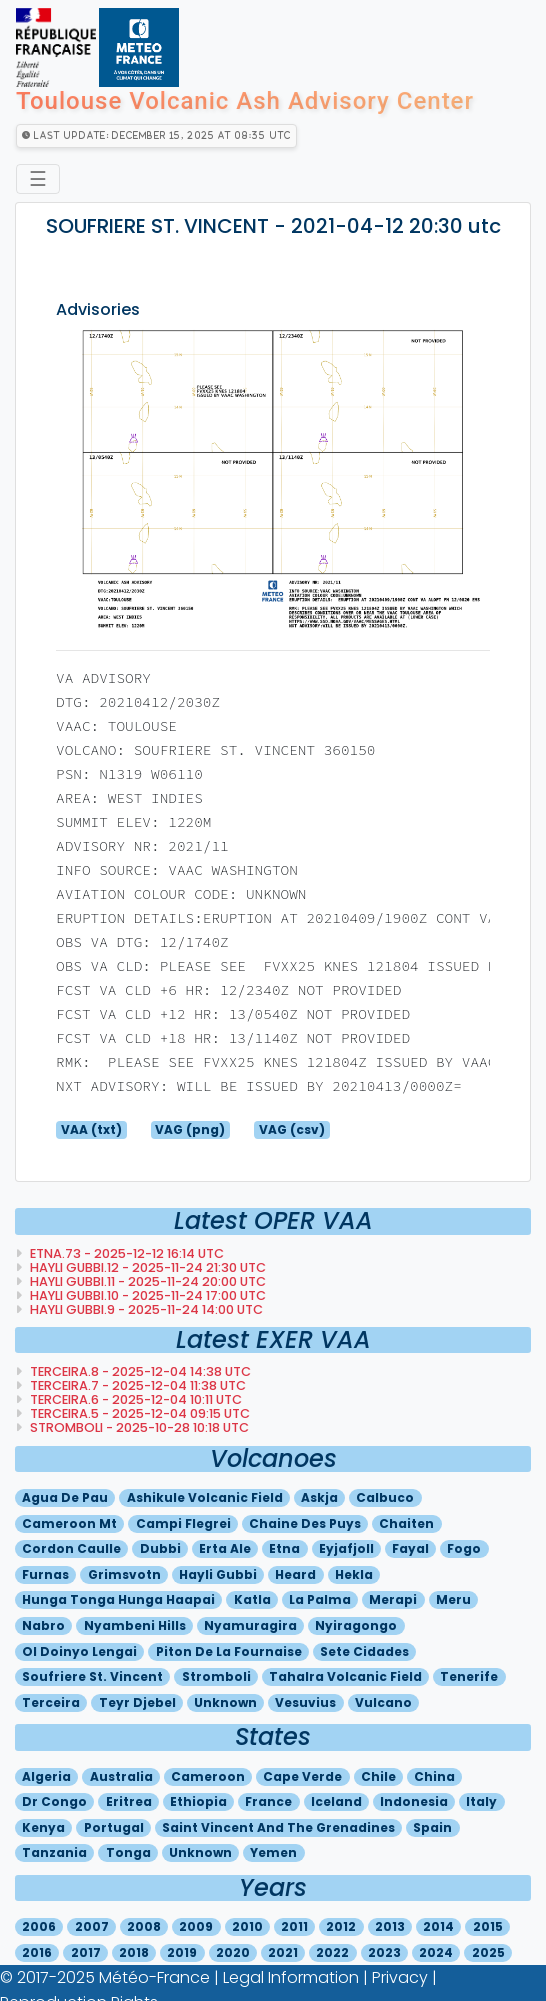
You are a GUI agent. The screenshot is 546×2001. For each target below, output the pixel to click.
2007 (92, 1926)
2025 (488, 1952)
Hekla (354, 1574)
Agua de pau (65, 1497)
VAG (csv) (292, 1129)
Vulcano (383, 1702)
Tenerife (469, 1676)
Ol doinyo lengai (79, 1651)
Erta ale (225, 1548)
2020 (233, 1952)
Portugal (114, 1827)
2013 (390, 1926)
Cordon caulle (71, 1548)
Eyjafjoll (346, 1548)
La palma (320, 1599)
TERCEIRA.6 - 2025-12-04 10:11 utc (134, 1399)
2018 (134, 1952)
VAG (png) (190, 1129)
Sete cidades (364, 1651)
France (268, 1801)
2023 (384, 1952)
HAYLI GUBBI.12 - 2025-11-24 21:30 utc (146, 1267)
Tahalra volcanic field (345, 1676)
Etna (284, 1548)
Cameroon (208, 1776)
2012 (341, 1926)
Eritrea (129, 1801)
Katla (252, 1599)
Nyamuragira (250, 1625)
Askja (319, 1497)
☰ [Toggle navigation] (38, 179)
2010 (247, 1926)
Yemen (273, 1852)
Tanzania (54, 1852)
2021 (283, 1952)
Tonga (128, 1852)
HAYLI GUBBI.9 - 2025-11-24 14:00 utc (145, 1309)
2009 (196, 1926)
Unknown (225, 1702)
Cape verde (302, 1776)
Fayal (410, 1548)
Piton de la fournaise (229, 1651)
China (434, 1776)
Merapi (393, 1599)
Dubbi (160, 1548)
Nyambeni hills (135, 1625)
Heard (295, 1574)
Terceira (51, 1702)
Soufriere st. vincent (92, 1676)
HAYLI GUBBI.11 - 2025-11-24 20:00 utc (146, 1281)
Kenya (43, 1827)
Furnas (45, 1574)
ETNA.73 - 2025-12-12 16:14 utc (125, 1253)
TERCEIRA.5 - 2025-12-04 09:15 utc (138, 1413)
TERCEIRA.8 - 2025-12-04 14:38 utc (139, 1371)
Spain (432, 1827)
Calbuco (385, 1497)
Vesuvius (305, 1702)
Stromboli (216, 1676)
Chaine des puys (305, 1523)
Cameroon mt (69, 1523)
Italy (481, 1801)
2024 (436, 1952)
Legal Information (291, 1977)
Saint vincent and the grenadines (278, 1827)
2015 (488, 1926)
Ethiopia (198, 1801)
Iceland (336, 1801)
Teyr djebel (137, 1702)
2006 (39, 1926)
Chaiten (406, 1523)
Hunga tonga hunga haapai (118, 1599)
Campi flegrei (183, 1523)
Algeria (46, 1776)
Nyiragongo (356, 1625)
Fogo (464, 1548)
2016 (37, 1952)
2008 (144, 1926)
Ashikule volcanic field (205, 1497)
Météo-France (154, 1977)
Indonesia (414, 1801)
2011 (294, 1926)
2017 (86, 1952)
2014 (438, 1926)
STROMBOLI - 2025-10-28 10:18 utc (138, 1427)
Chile (378, 1776)
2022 (332, 1952)
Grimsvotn (124, 1574)
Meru (453, 1599)
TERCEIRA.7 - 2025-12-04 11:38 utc (136, 1385)
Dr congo (54, 1801)
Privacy (400, 1977)
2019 (182, 1952)
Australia (121, 1776)
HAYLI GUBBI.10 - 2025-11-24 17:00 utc (146, 1295)
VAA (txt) (91, 1129)
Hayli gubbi (218, 1574)
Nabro (43, 1625)
